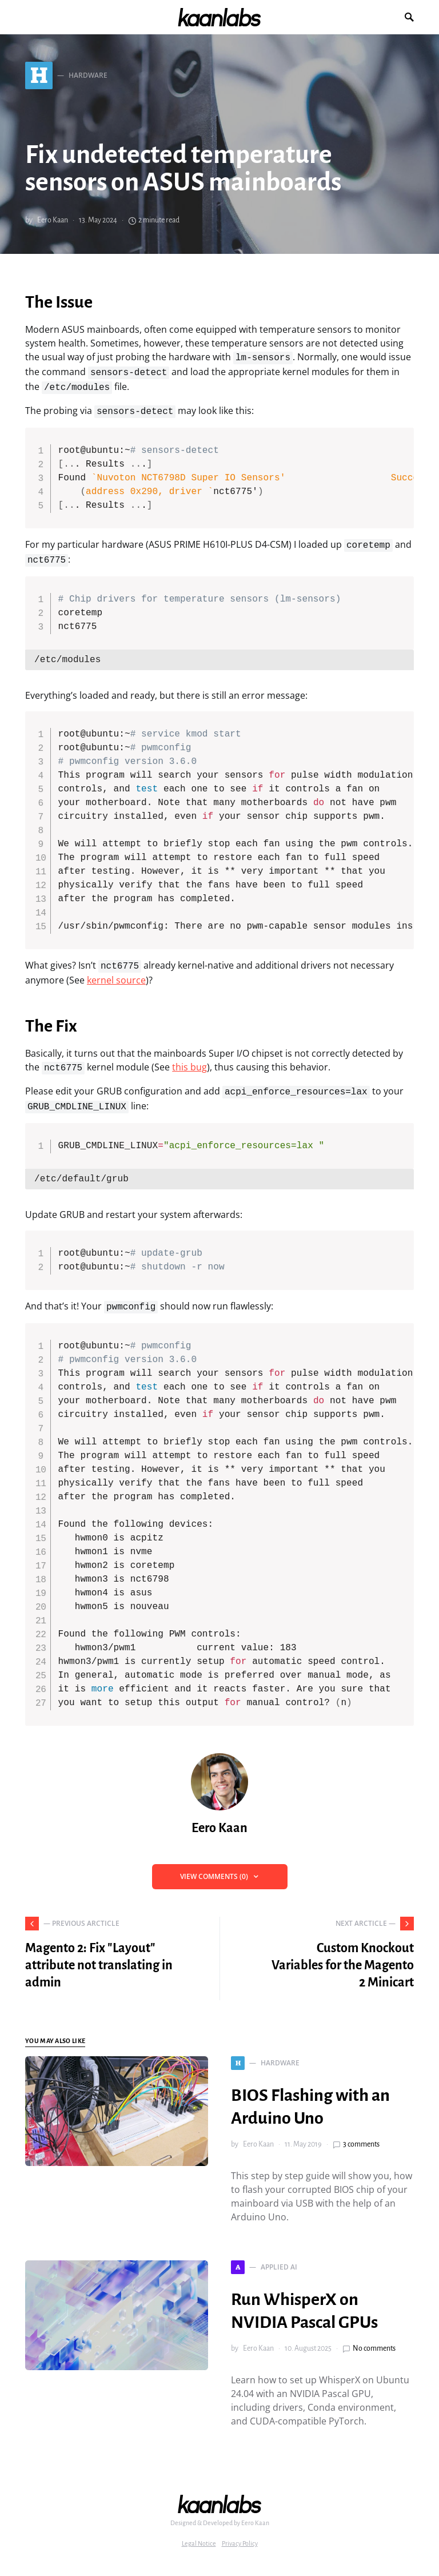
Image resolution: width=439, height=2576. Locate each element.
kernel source (116, 980)
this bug (189, 1067)
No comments (374, 2348)
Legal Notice (199, 2543)
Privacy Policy (240, 2543)
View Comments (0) (214, 1876)
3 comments (361, 2144)
